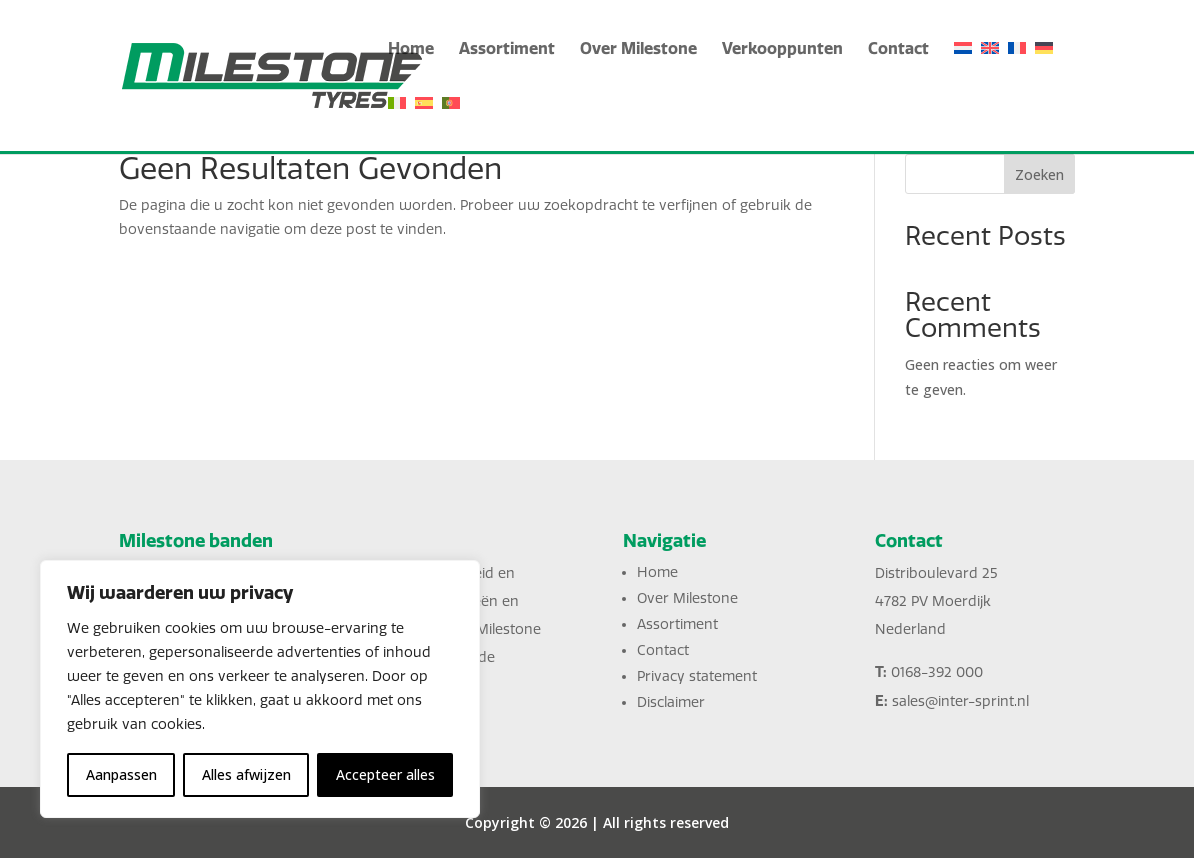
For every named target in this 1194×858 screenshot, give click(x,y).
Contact (898, 49)
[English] (990, 68)
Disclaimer (671, 702)
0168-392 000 (937, 672)
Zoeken (1039, 174)
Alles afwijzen (246, 774)
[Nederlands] (963, 68)
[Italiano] (397, 123)
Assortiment (507, 49)
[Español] (424, 123)
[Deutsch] (1044, 68)
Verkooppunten (782, 49)
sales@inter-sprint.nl (960, 701)
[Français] (1017, 68)
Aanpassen (121, 774)
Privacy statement (697, 676)
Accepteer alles (385, 774)
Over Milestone (638, 49)
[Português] (451, 123)
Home (411, 49)
